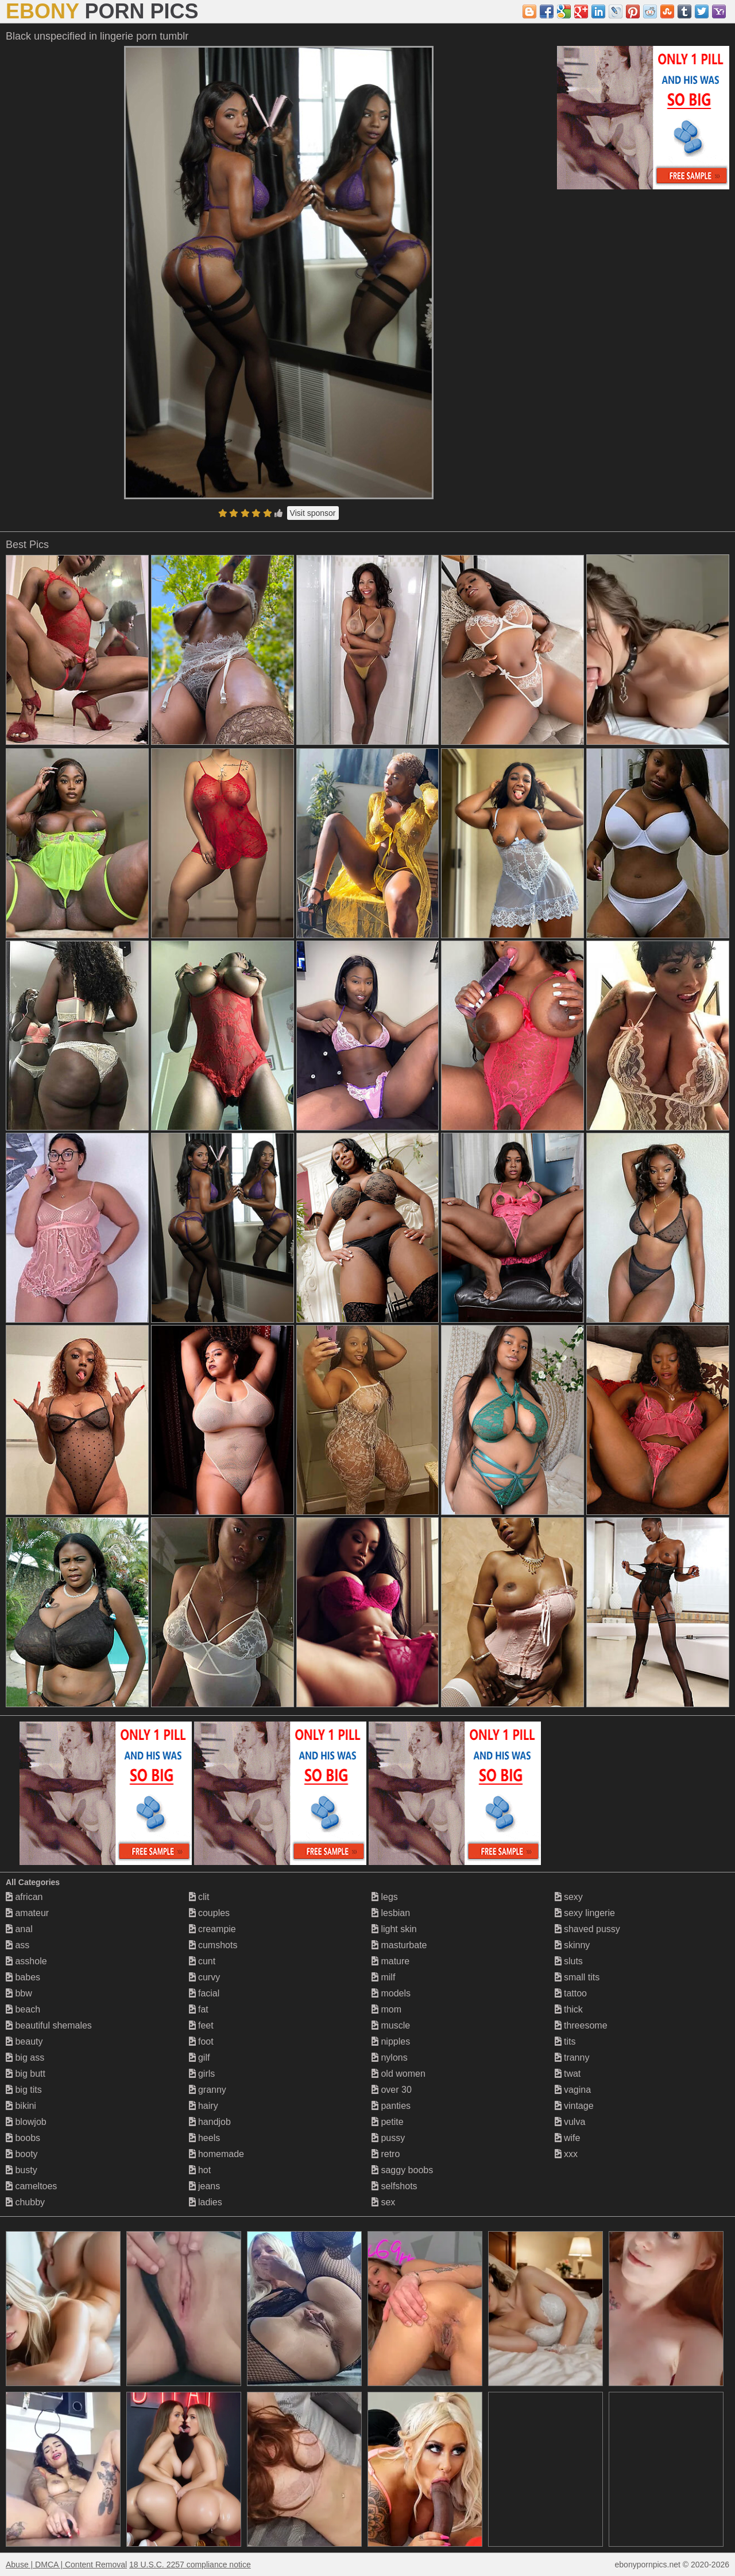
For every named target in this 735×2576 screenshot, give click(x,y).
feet (201, 2025)
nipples (391, 2041)
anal (19, 1929)
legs (385, 1897)
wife (568, 2138)
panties (391, 2106)
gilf (199, 2057)
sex (383, 2202)
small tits (577, 1977)
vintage (574, 2106)
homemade (217, 2154)
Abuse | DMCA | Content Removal (66, 2564)
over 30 (392, 2090)
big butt (25, 2073)
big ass (25, 2057)
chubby (25, 2202)
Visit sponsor (313, 513)
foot (201, 2041)
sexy (569, 1897)
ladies (205, 2202)
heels (204, 2138)
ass (17, 1945)
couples (209, 1913)
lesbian (391, 1913)
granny (207, 2090)
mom (386, 2009)
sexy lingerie (585, 1913)
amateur (27, 1913)
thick (569, 2009)
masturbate (399, 1945)
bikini (21, 2106)
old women (398, 2073)
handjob (210, 2122)
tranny (572, 2057)
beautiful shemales (49, 2025)
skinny (572, 1945)
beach (23, 2009)
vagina (573, 2090)
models (391, 1993)
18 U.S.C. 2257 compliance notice (190, 2564)
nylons (390, 2057)
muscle (391, 2025)
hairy (203, 2106)
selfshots (394, 2186)
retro (386, 2154)
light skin (394, 1929)
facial (204, 1993)
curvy (204, 1977)
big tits (24, 2090)
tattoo (571, 1993)
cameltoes (31, 2186)
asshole (26, 1961)
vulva (570, 2122)
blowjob (26, 2122)
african (24, 1897)
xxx (566, 2154)
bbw (19, 1993)
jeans (204, 2186)
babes (23, 1977)
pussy (388, 2138)
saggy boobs (402, 2170)
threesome (581, 2025)
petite (388, 2122)
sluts (569, 1961)
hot (200, 2170)
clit (199, 1897)
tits (565, 2041)
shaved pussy (587, 1929)
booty (22, 2154)
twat (568, 2073)
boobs (23, 2138)
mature (390, 1961)
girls (202, 2073)
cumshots (213, 1945)
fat (198, 2009)
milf (383, 1977)
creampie (212, 1929)
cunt (202, 1961)
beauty (24, 2041)
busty (21, 2170)
